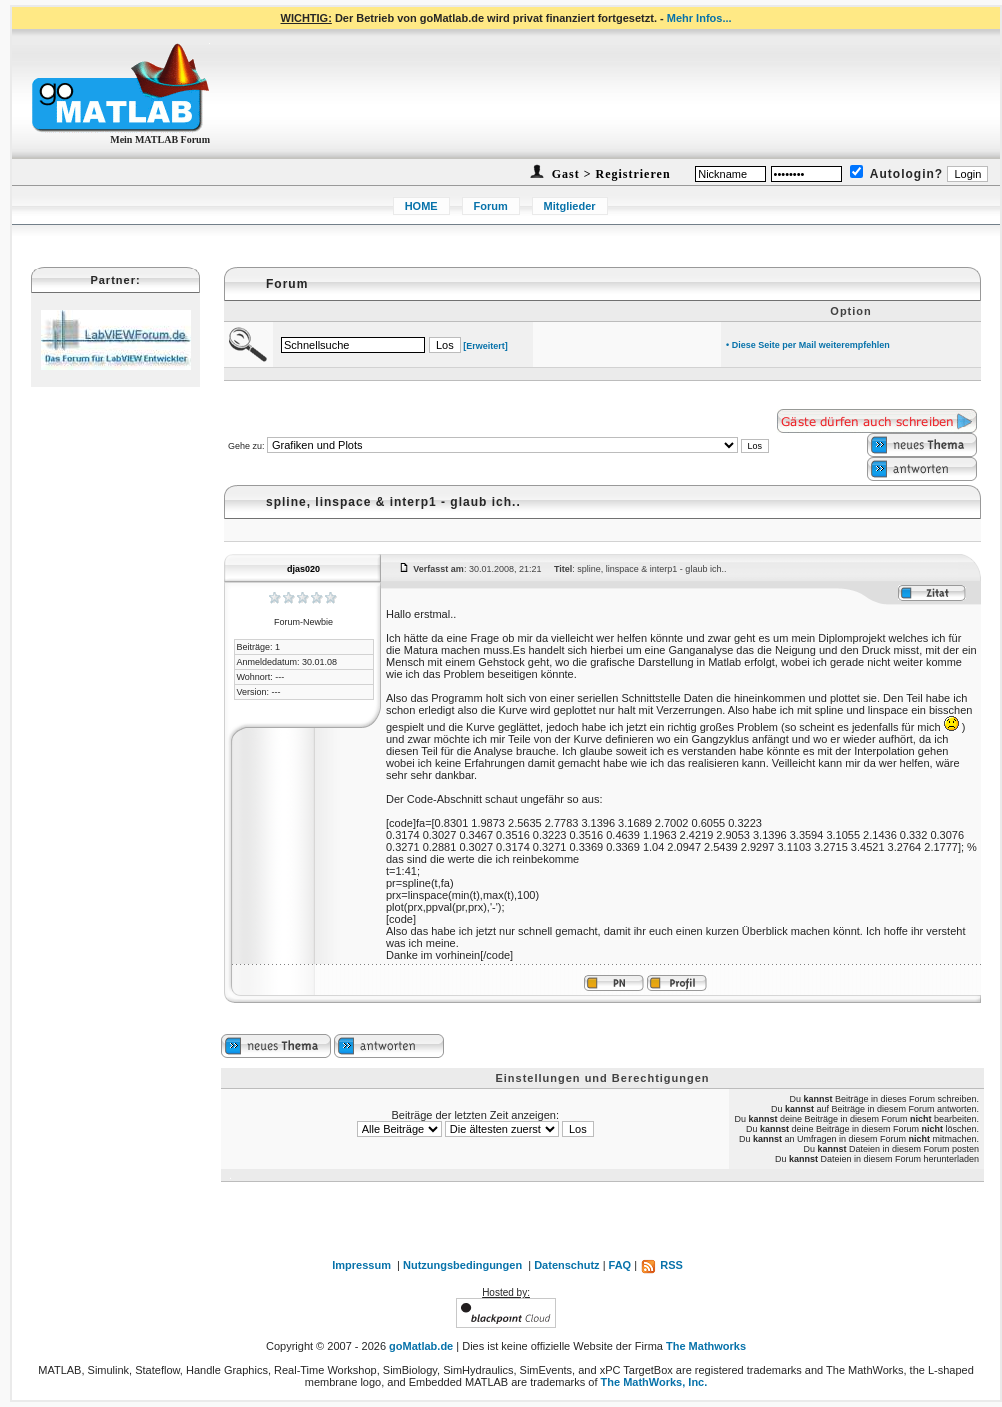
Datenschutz (566, 1265)
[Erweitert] (485, 346)
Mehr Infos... (699, 18)
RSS (661, 1265)
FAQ (620, 1265)
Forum (491, 206)
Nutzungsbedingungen (462, 1265)
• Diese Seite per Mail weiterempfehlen (808, 345)
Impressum (361, 1265)
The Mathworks (706, 1346)
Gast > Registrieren (609, 174)
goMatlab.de (421, 1346)
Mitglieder (570, 206)
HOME (421, 206)
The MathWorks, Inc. (654, 1382)
